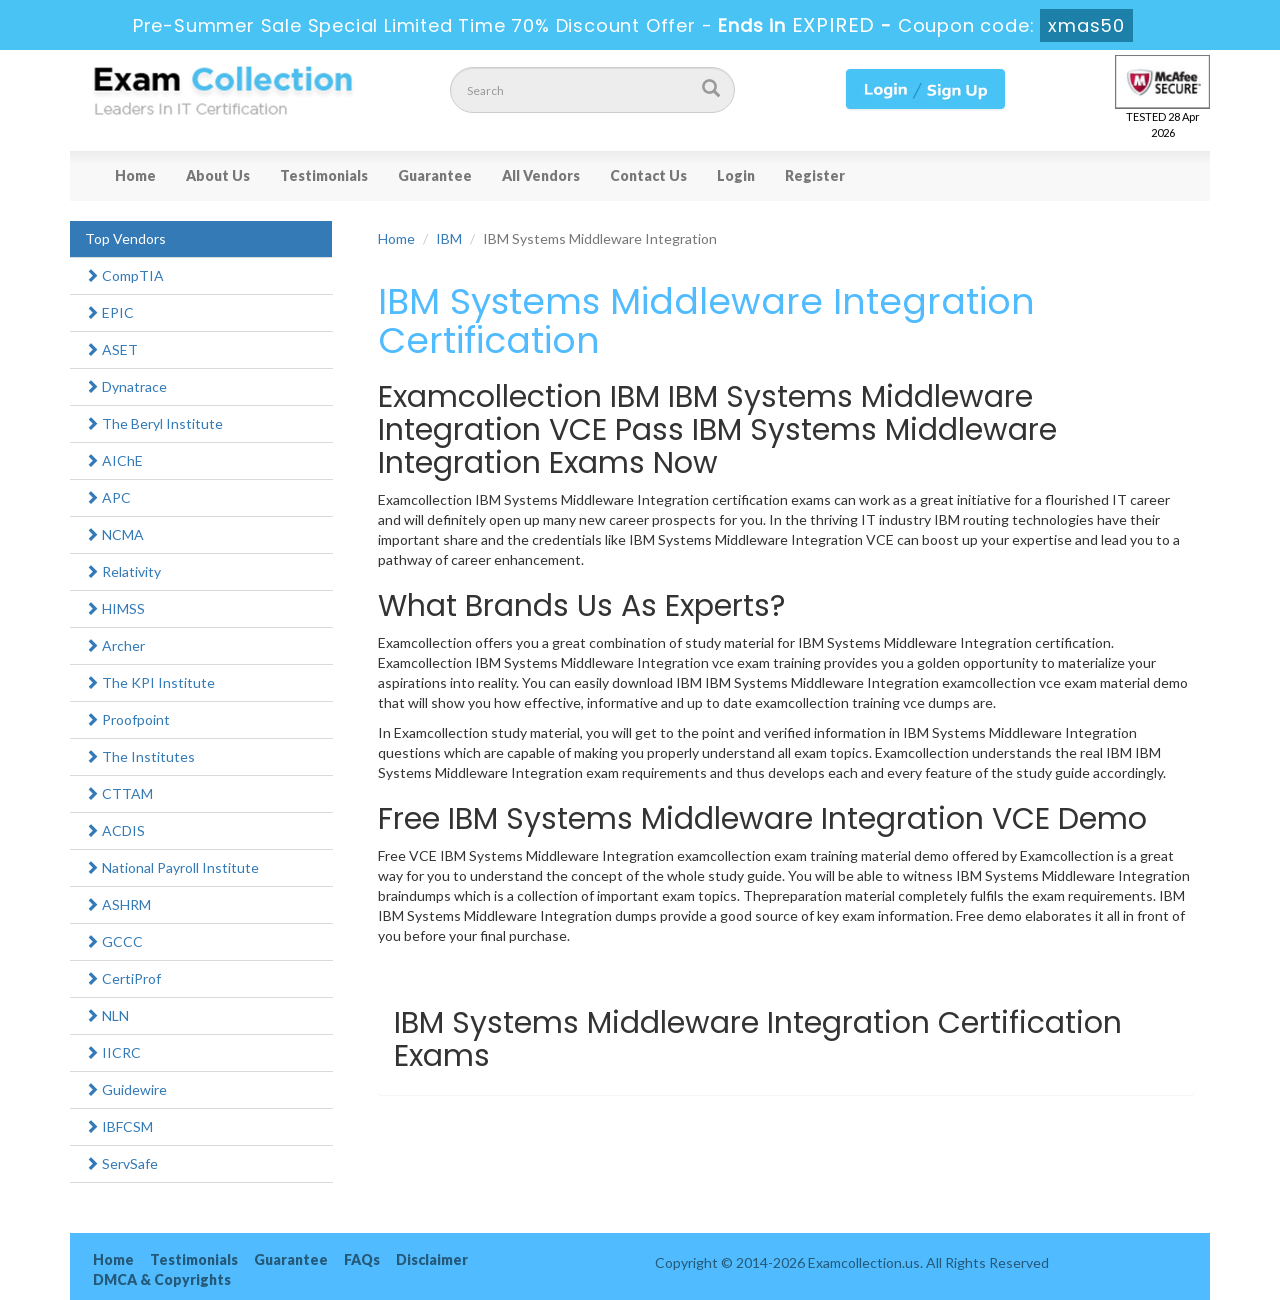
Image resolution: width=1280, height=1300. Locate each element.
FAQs (362, 1259)
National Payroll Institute (172, 867)
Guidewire (126, 1089)
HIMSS (115, 608)
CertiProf (123, 978)
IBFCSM (119, 1126)
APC (108, 497)
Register (815, 175)
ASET (111, 349)
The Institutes (140, 756)
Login (736, 175)
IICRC (113, 1052)
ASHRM (118, 904)
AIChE (114, 460)
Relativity (123, 571)
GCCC (114, 941)
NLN (107, 1015)
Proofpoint (127, 719)
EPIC (109, 312)
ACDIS (115, 830)
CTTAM (119, 793)
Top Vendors (125, 238)
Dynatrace (126, 386)
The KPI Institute (150, 682)
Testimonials (324, 175)
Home (135, 175)
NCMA (114, 534)
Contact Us (648, 175)
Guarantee (435, 175)
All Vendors (541, 175)
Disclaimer (432, 1259)
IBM (449, 238)
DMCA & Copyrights (162, 1279)
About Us (218, 175)
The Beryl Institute (154, 423)
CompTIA (124, 275)
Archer (115, 645)
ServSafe (121, 1163)
